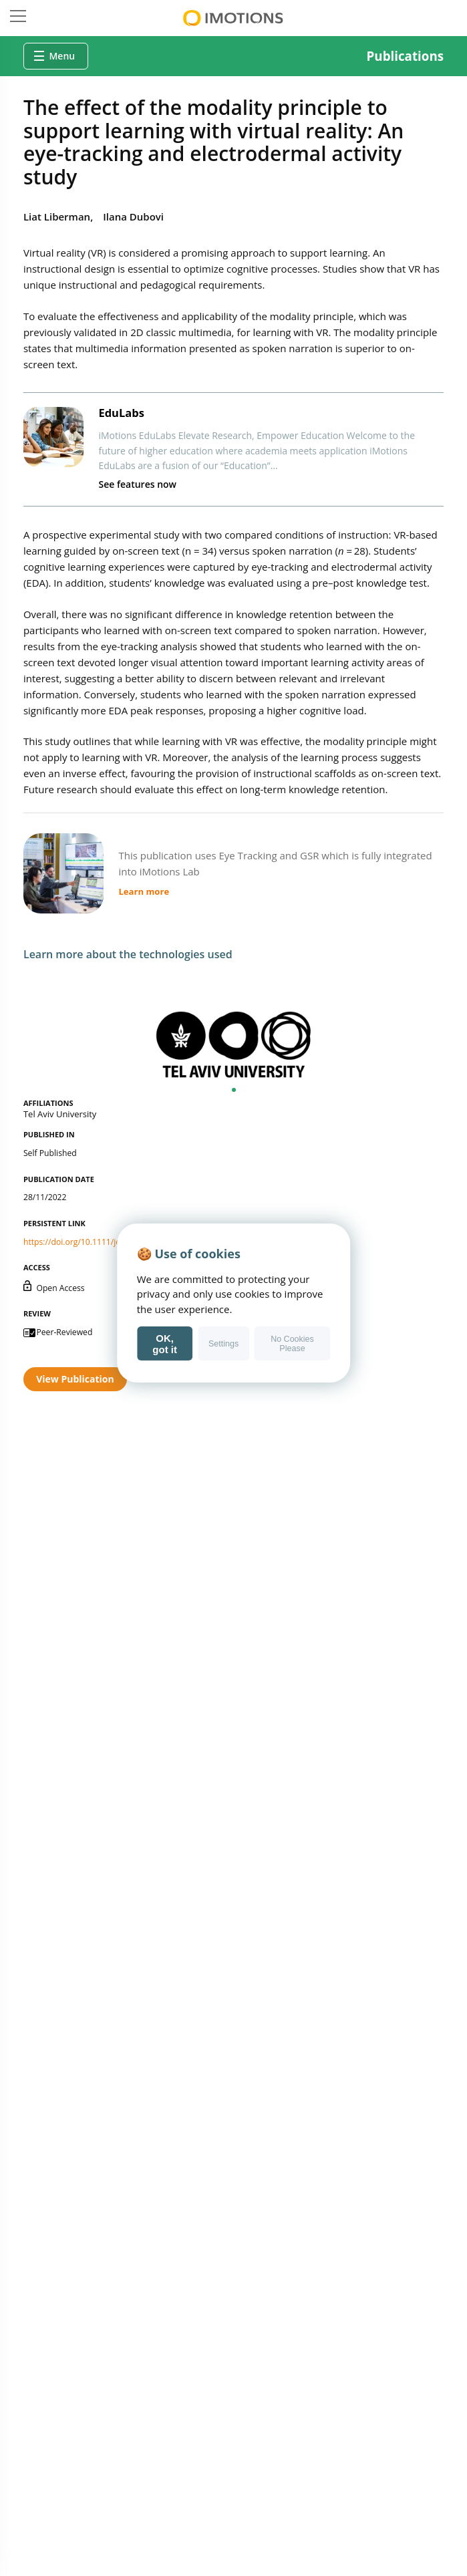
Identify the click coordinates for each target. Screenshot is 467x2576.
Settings (223, 1343)
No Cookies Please (292, 1343)
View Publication (75, 1379)
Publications (405, 55)
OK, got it (164, 1343)
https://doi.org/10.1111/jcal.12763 (87, 1242)
